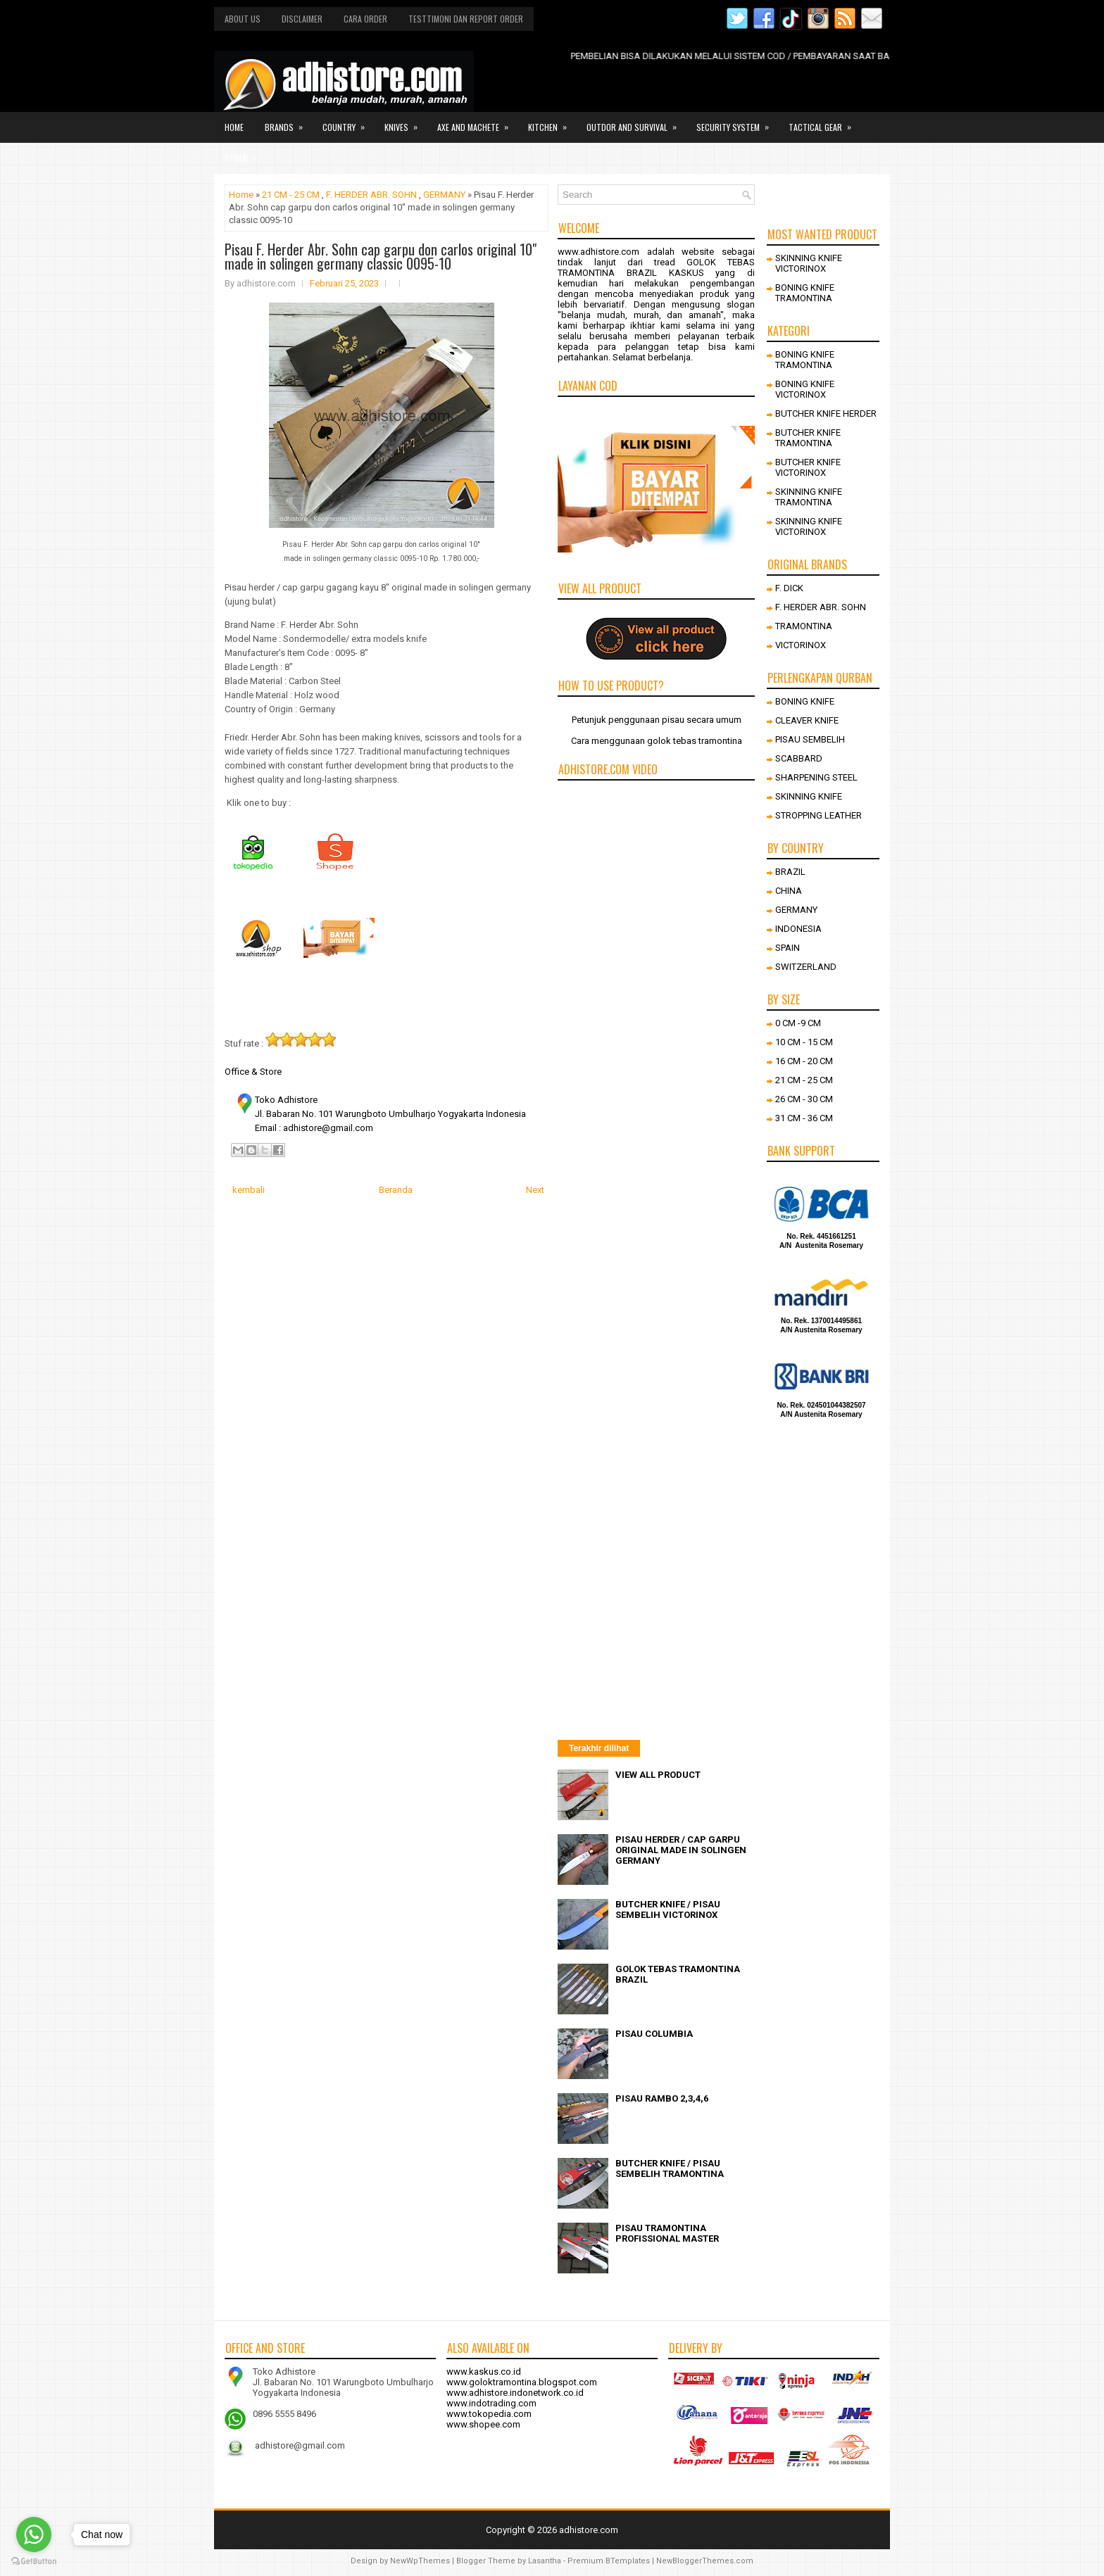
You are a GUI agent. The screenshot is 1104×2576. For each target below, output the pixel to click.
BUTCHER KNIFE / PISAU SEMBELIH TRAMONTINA (669, 2168)
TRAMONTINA (803, 626)
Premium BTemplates (608, 2560)
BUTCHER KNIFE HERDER (826, 413)
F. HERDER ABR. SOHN (371, 194)
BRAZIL (790, 871)
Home (234, 127)
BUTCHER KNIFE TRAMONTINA (808, 437)
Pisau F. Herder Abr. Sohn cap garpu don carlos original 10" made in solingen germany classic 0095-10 (381, 256)
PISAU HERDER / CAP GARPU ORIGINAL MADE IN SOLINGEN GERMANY (680, 1850)
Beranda (396, 1190)
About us (243, 19)
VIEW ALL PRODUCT (658, 1774)
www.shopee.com (483, 2424)
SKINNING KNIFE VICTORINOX (808, 263)
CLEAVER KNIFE (807, 720)
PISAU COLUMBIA (654, 2033)
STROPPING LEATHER (818, 815)
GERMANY (444, 194)
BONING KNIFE (804, 701)
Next (535, 1190)
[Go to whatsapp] (33, 2534)
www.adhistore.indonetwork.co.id (515, 2392)
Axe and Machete (477, 122)
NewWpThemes (420, 2560)
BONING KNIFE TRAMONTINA (804, 292)
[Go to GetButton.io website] (33, 2561)
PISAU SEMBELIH (810, 739)
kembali (248, 1190)
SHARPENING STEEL (816, 777)
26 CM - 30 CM (804, 1099)
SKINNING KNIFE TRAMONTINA (808, 496)
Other (245, 153)
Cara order (365, 19)
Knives (405, 122)
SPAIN (787, 947)
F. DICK (789, 588)
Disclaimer (302, 19)
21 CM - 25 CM (291, 194)
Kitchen (552, 122)
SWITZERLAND (805, 966)
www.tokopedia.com (489, 2413)
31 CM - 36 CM (804, 1118)
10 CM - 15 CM (804, 1042)
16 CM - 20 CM (804, 1061)
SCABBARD (798, 758)
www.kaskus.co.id (483, 2371)
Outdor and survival (636, 122)
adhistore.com (588, 2530)
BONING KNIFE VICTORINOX (804, 389)
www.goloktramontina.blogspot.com (521, 2382)
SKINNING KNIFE (808, 796)
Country (348, 122)
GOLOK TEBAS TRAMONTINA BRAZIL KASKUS (656, 267)
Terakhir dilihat (599, 1748)
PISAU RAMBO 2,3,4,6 (661, 2098)
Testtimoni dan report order (465, 19)
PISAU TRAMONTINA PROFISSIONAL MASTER (667, 2233)
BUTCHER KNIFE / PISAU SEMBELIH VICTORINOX (667, 1909)
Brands (288, 122)
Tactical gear (824, 122)
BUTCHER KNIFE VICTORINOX (808, 467)
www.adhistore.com (598, 251)
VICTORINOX (800, 645)
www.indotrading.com (491, 2403)
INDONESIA (798, 928)
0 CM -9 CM (798, 1023)
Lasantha (544, 2560)
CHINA (788, 890)
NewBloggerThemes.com (704, 2560)
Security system (737, 122)
